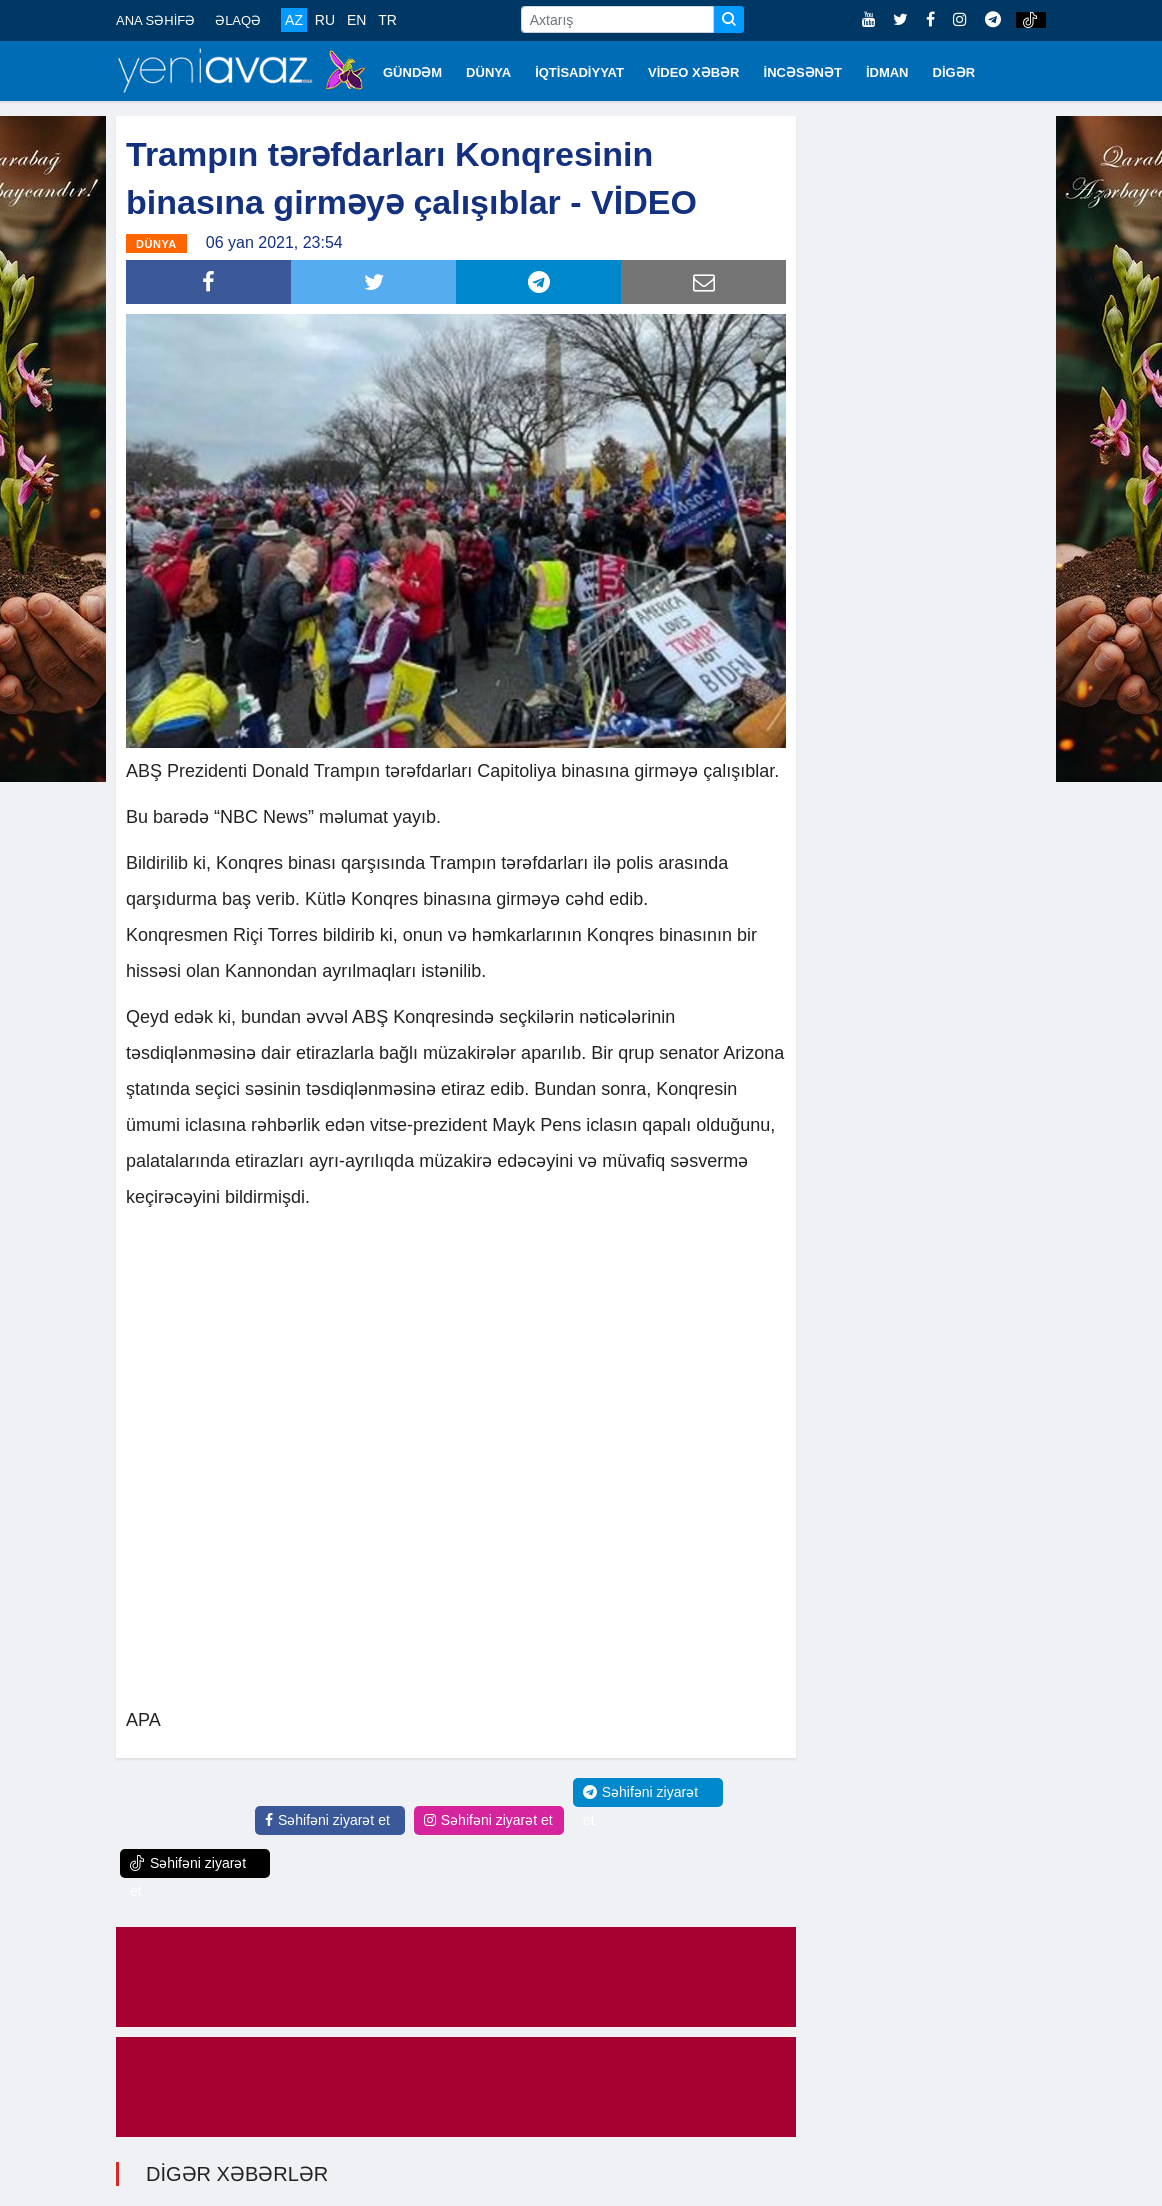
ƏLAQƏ (238, 20)
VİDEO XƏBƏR (694, 72)
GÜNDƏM (412, 72)
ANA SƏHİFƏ (155, 20)
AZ (294, 20)
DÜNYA (488, 72)
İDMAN (887, 72)
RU (325, 20)
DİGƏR (954, 72)
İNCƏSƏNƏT (803, 72)
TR (387, 20)
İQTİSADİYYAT (579, 72)
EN (356, 20)
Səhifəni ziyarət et (327, 1820)
